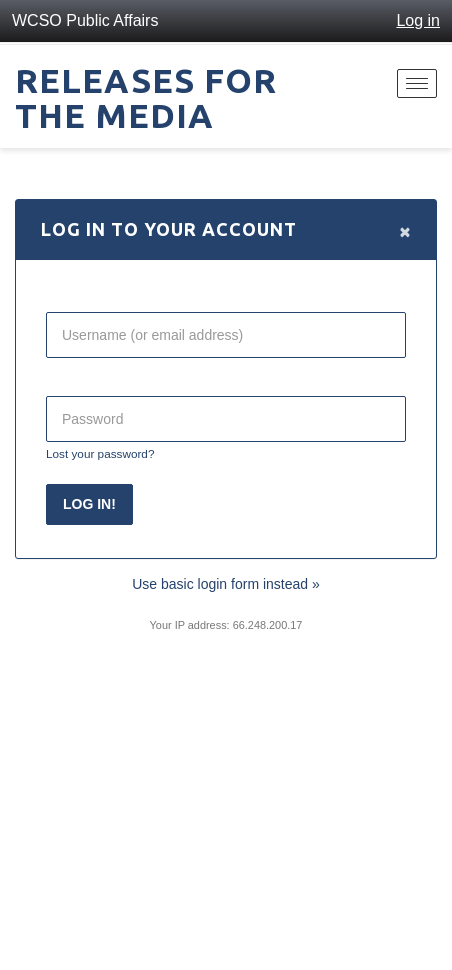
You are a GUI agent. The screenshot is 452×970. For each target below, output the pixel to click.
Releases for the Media (146, 97)
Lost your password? (100, 453)
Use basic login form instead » (226, 584)
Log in (418, 20)
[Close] (405, 230)
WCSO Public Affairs (85, 20)
